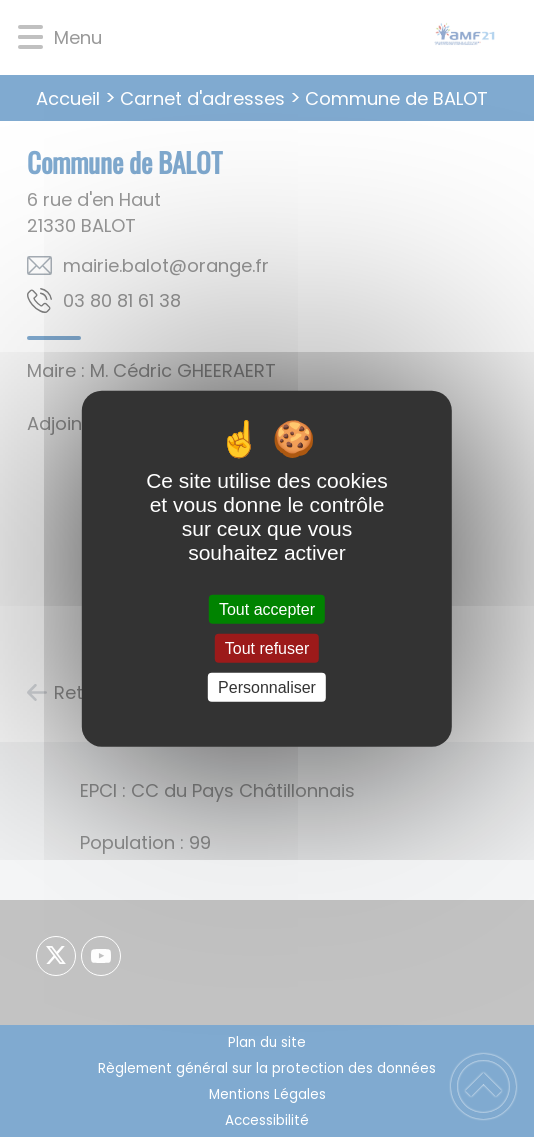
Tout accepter (267, 608)
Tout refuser (267, 647)
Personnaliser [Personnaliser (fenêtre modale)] (267, 687)
